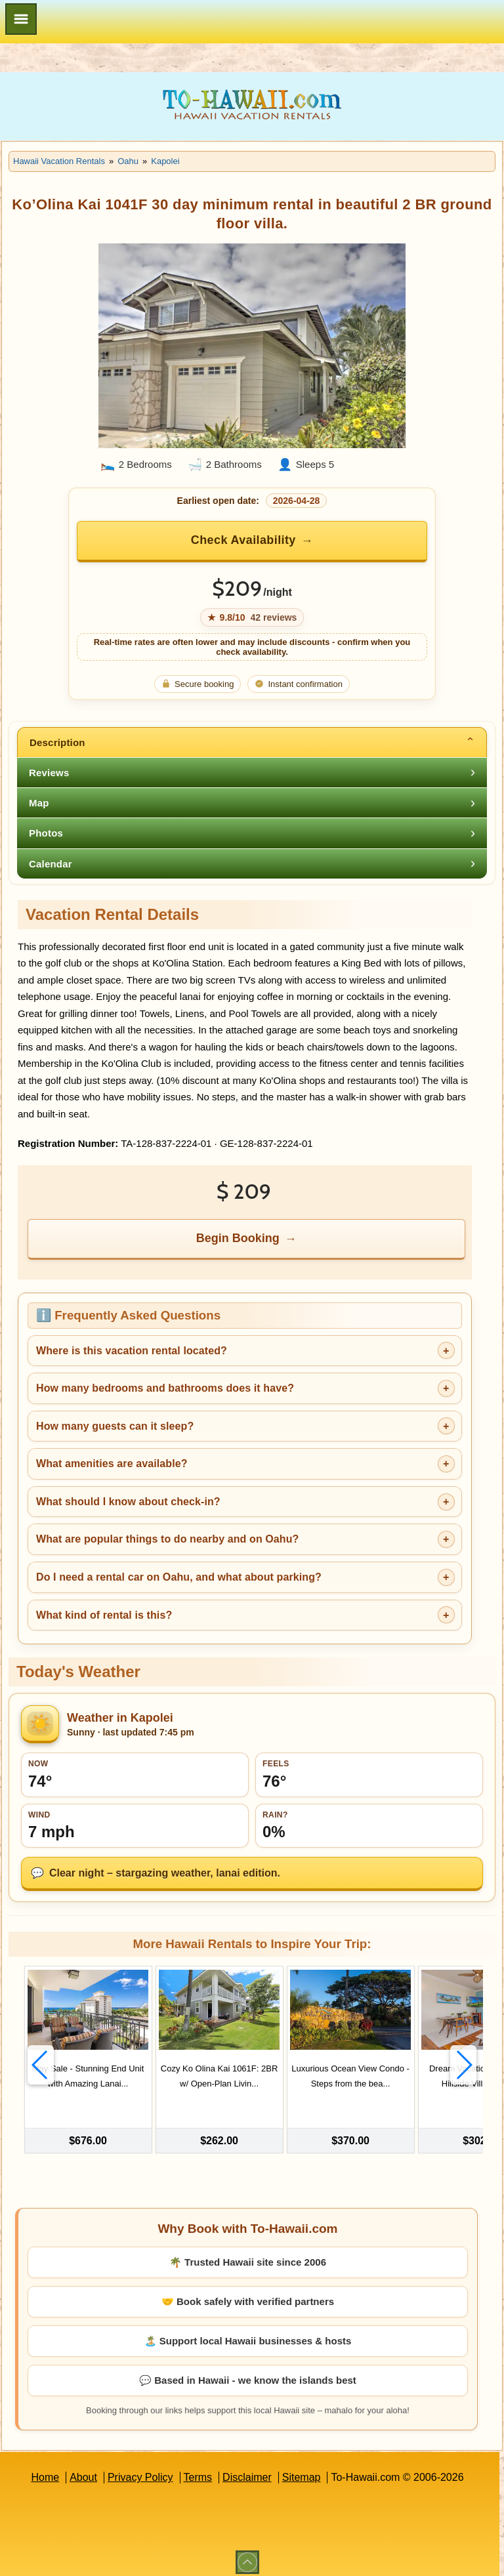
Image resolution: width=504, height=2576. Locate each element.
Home (45, 2470)
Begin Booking (238, 1238)
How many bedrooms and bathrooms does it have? (165, 1388)
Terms (198, 2470)
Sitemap (301, 2470)
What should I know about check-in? (128, 1501)
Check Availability (243, 540)
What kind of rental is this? (104, 1615)
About (83, 2470)
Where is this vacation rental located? (131, 1350)
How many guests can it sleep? (115, 1426)
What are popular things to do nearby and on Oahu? (167, 1539)
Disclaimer (247, 2470)
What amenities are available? (112, 1463)
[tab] (252, 742)
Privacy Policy (140, 2470)
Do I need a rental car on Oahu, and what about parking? (179, 1577)
